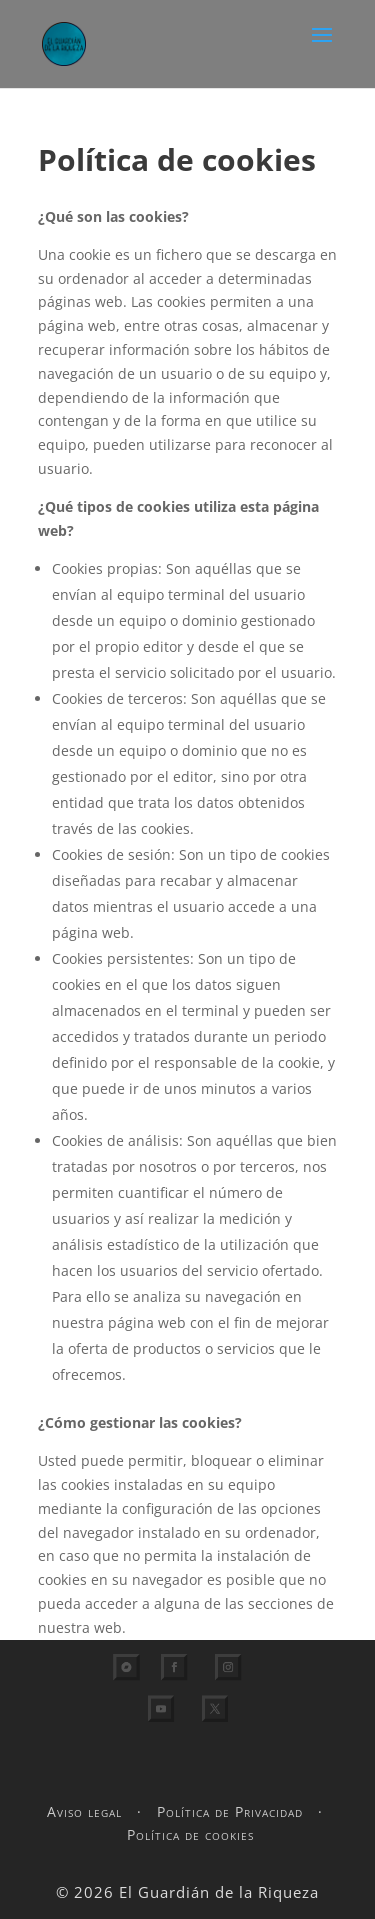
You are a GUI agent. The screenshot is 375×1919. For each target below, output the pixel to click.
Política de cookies (190, 1834)
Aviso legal (84, 1811)
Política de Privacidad (230, 1811)
